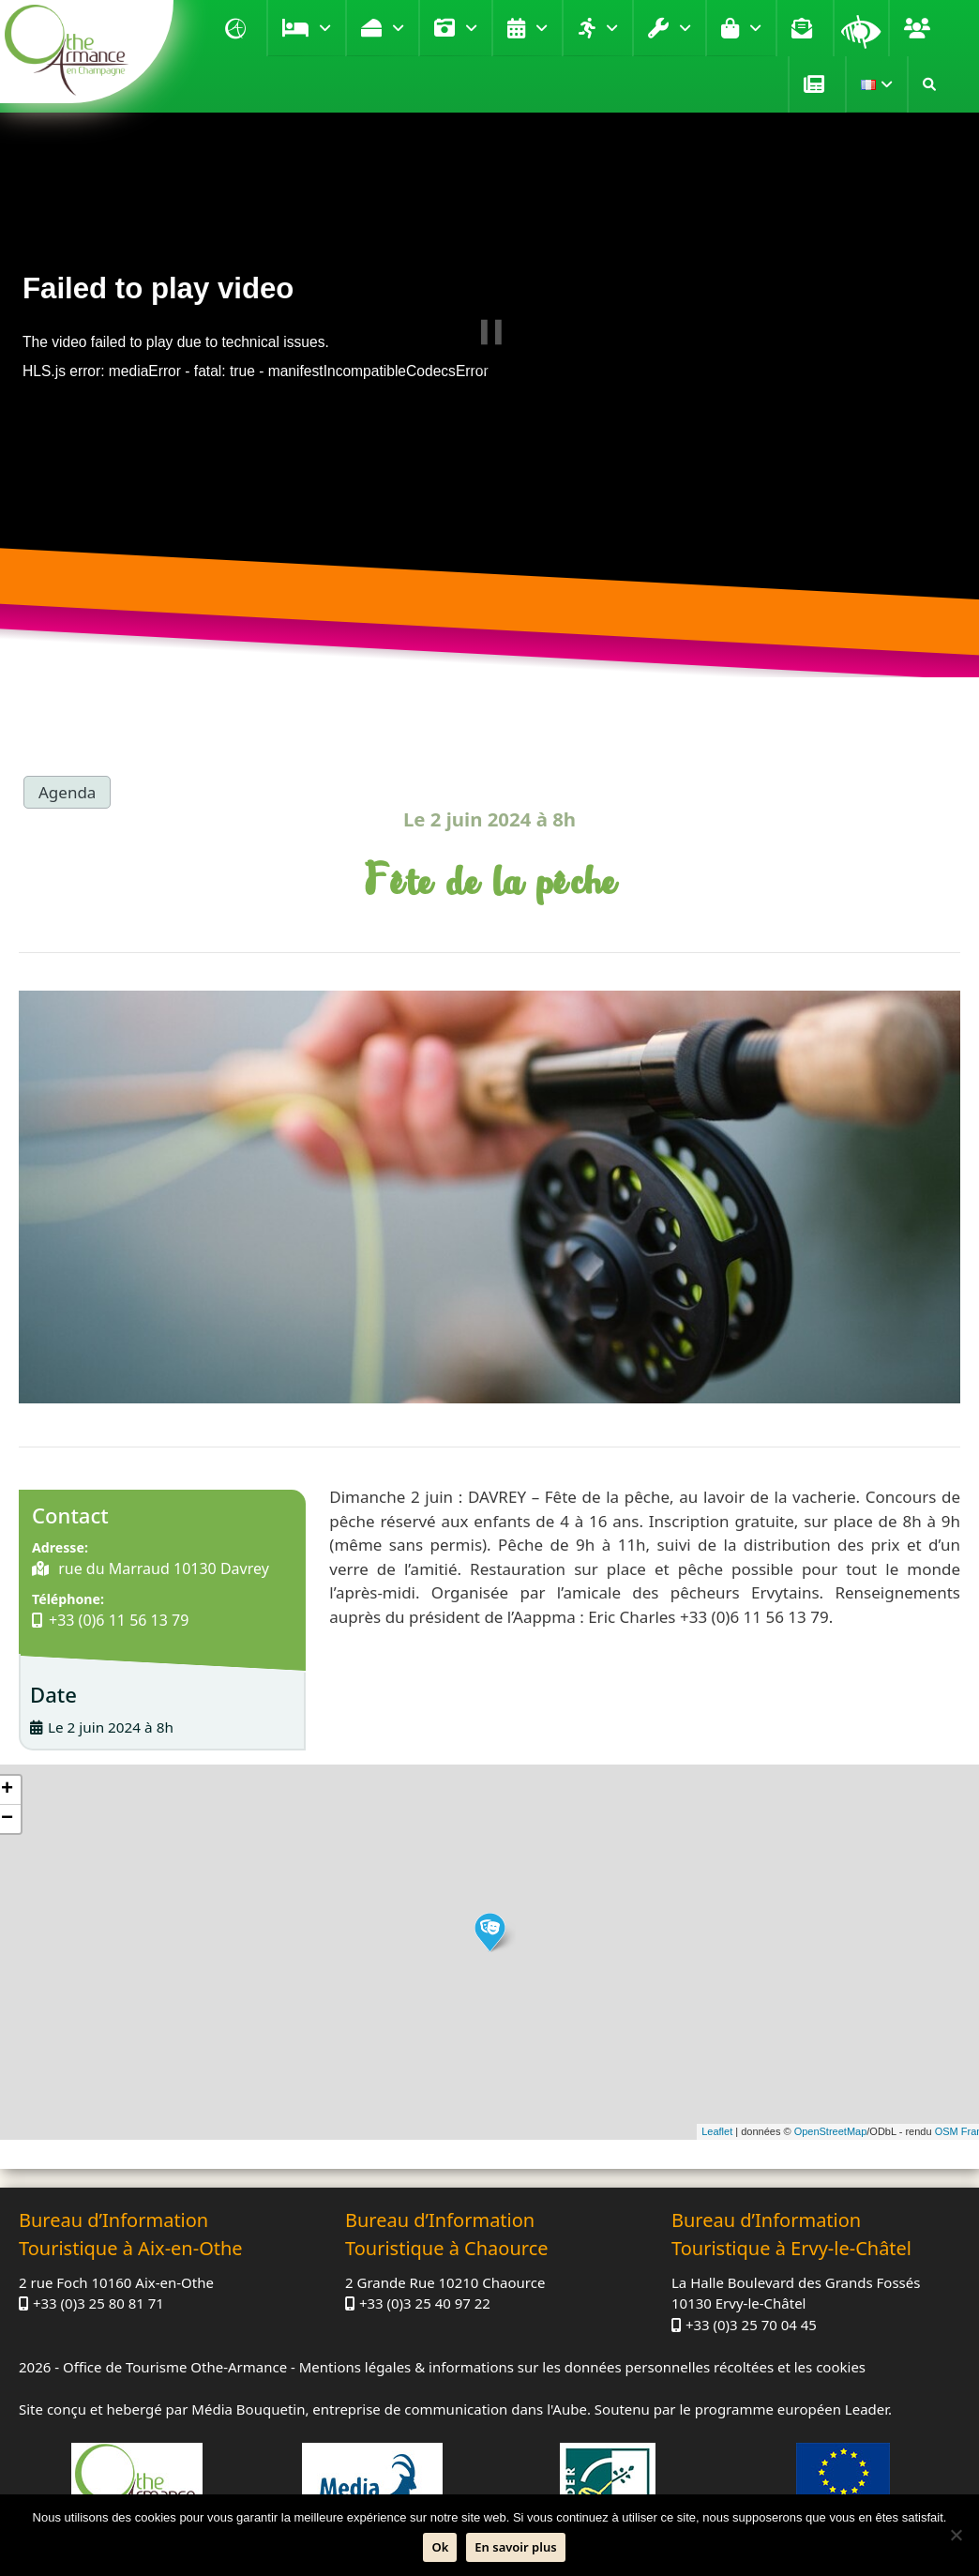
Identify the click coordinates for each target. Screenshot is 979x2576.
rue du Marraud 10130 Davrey (161, 1568)
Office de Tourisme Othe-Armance (175, 2366)
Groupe (920, 28)
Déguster (398, 28)
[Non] (955, 2534)
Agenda (541, 28)
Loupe (861, 28)
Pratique (685, 28)
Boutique (755, 28)
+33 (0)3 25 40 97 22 (424, 2303)
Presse (817, 84)
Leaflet (716, 2131)
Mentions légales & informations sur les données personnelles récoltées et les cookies (582, 2366)
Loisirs (612, 28)
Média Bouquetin (248, 2409)
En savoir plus (515, 2546)
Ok (439, 2546)
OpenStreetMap (830, 2131)
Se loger (325, 28)
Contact (804, 28)
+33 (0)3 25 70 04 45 (751, 2324)
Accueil (238, 28)
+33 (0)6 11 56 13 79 (118, 1620)
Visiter (471, 28)
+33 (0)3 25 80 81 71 (98, 2303)
